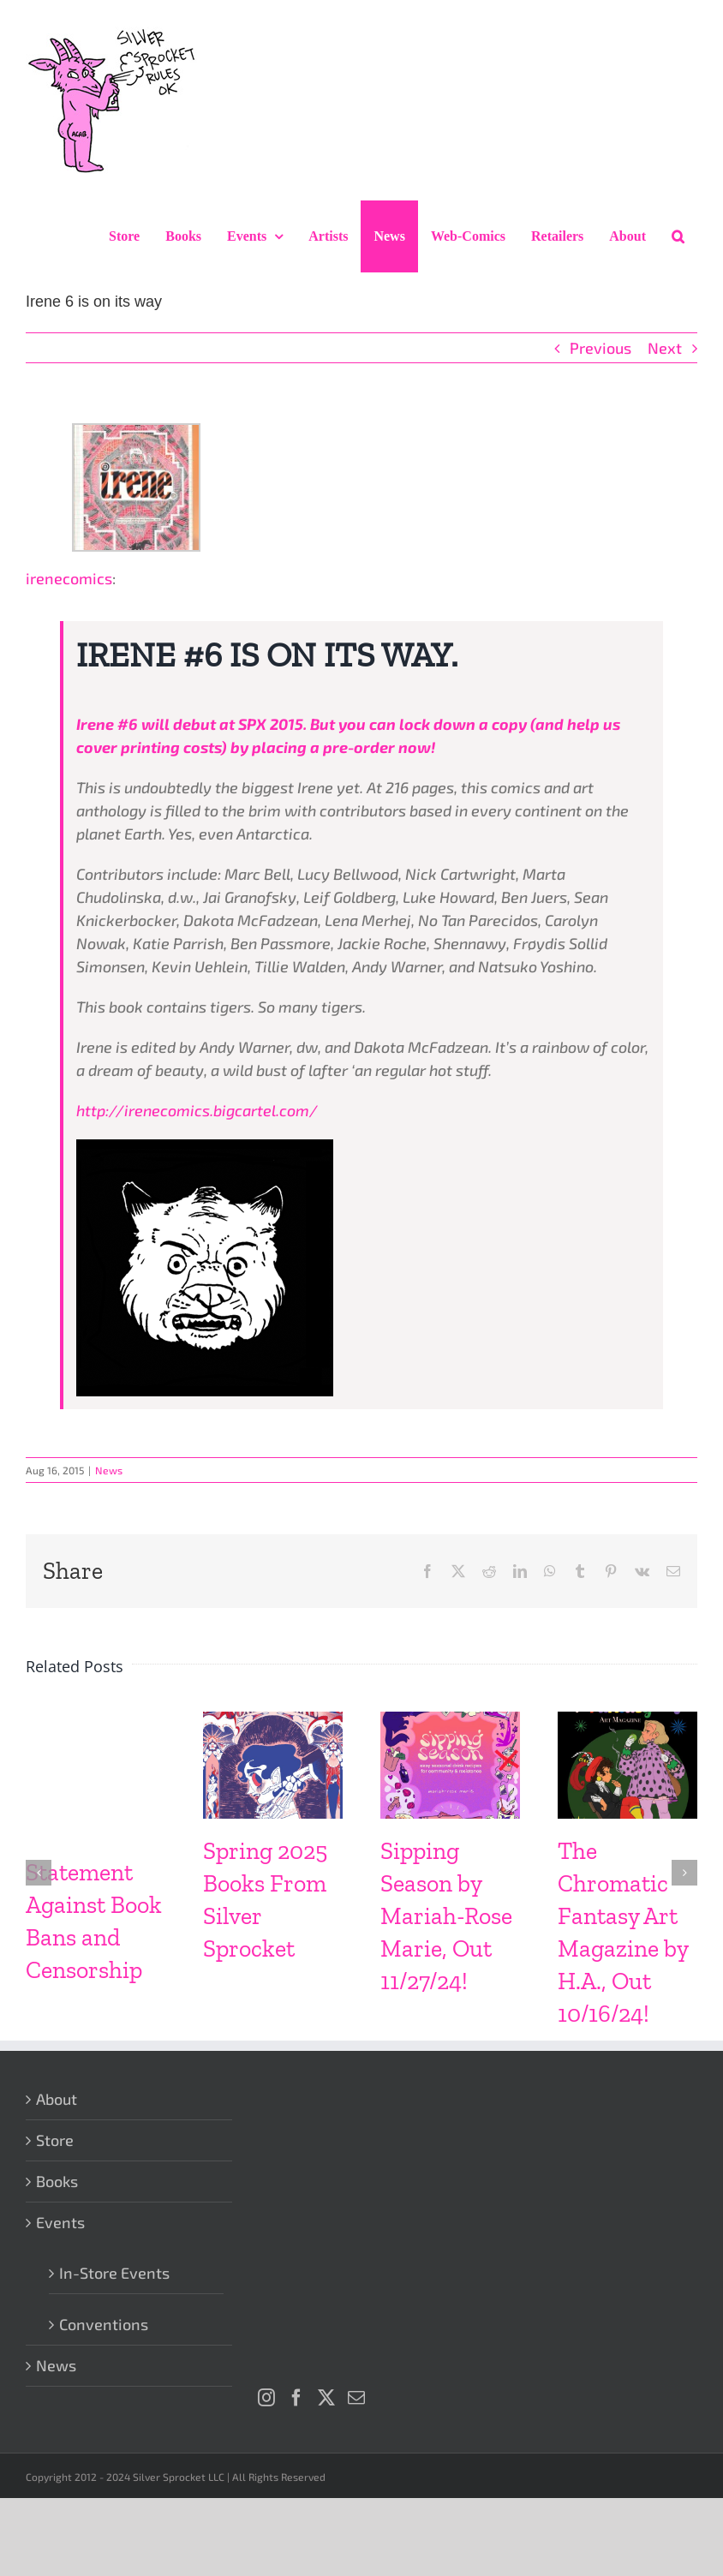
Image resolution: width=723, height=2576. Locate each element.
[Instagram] (266, 2397)
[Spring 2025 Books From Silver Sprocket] (273, 1721)
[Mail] (356, 2397)
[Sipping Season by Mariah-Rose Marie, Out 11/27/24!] (450, 1721)
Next (665, 347)
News (108, 1470)
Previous (600, 347)
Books (57, 2181)
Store (55, 2140)
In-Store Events (114, 2272)
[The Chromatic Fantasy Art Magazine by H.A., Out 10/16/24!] (627, 1721)
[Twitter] (326, 2397)
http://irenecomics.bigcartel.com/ (197, 1110)
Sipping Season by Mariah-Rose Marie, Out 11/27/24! (446, 1916)
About (56, 2098)
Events (60, 2222)
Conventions (103, 2324)
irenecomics (69, 578)
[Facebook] (296, 2397)
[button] (678, 236)
